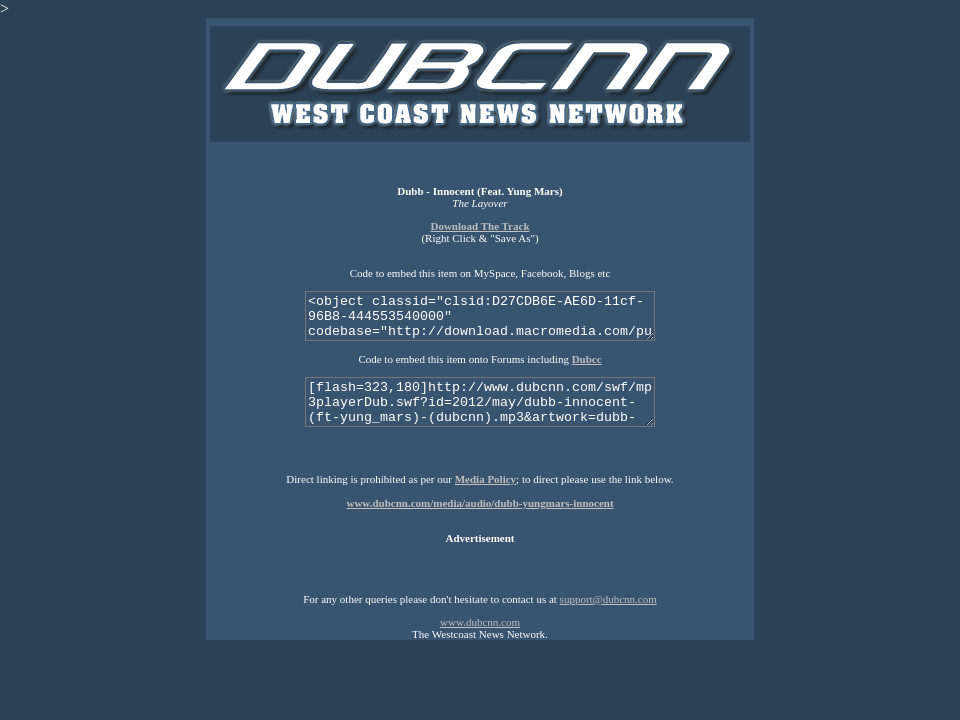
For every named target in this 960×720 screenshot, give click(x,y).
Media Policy (485, 479)
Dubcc (587, 359)
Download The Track (479, 226)
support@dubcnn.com (608, 599)
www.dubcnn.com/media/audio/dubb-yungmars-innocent (479, 503)
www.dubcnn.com (480, 622)
